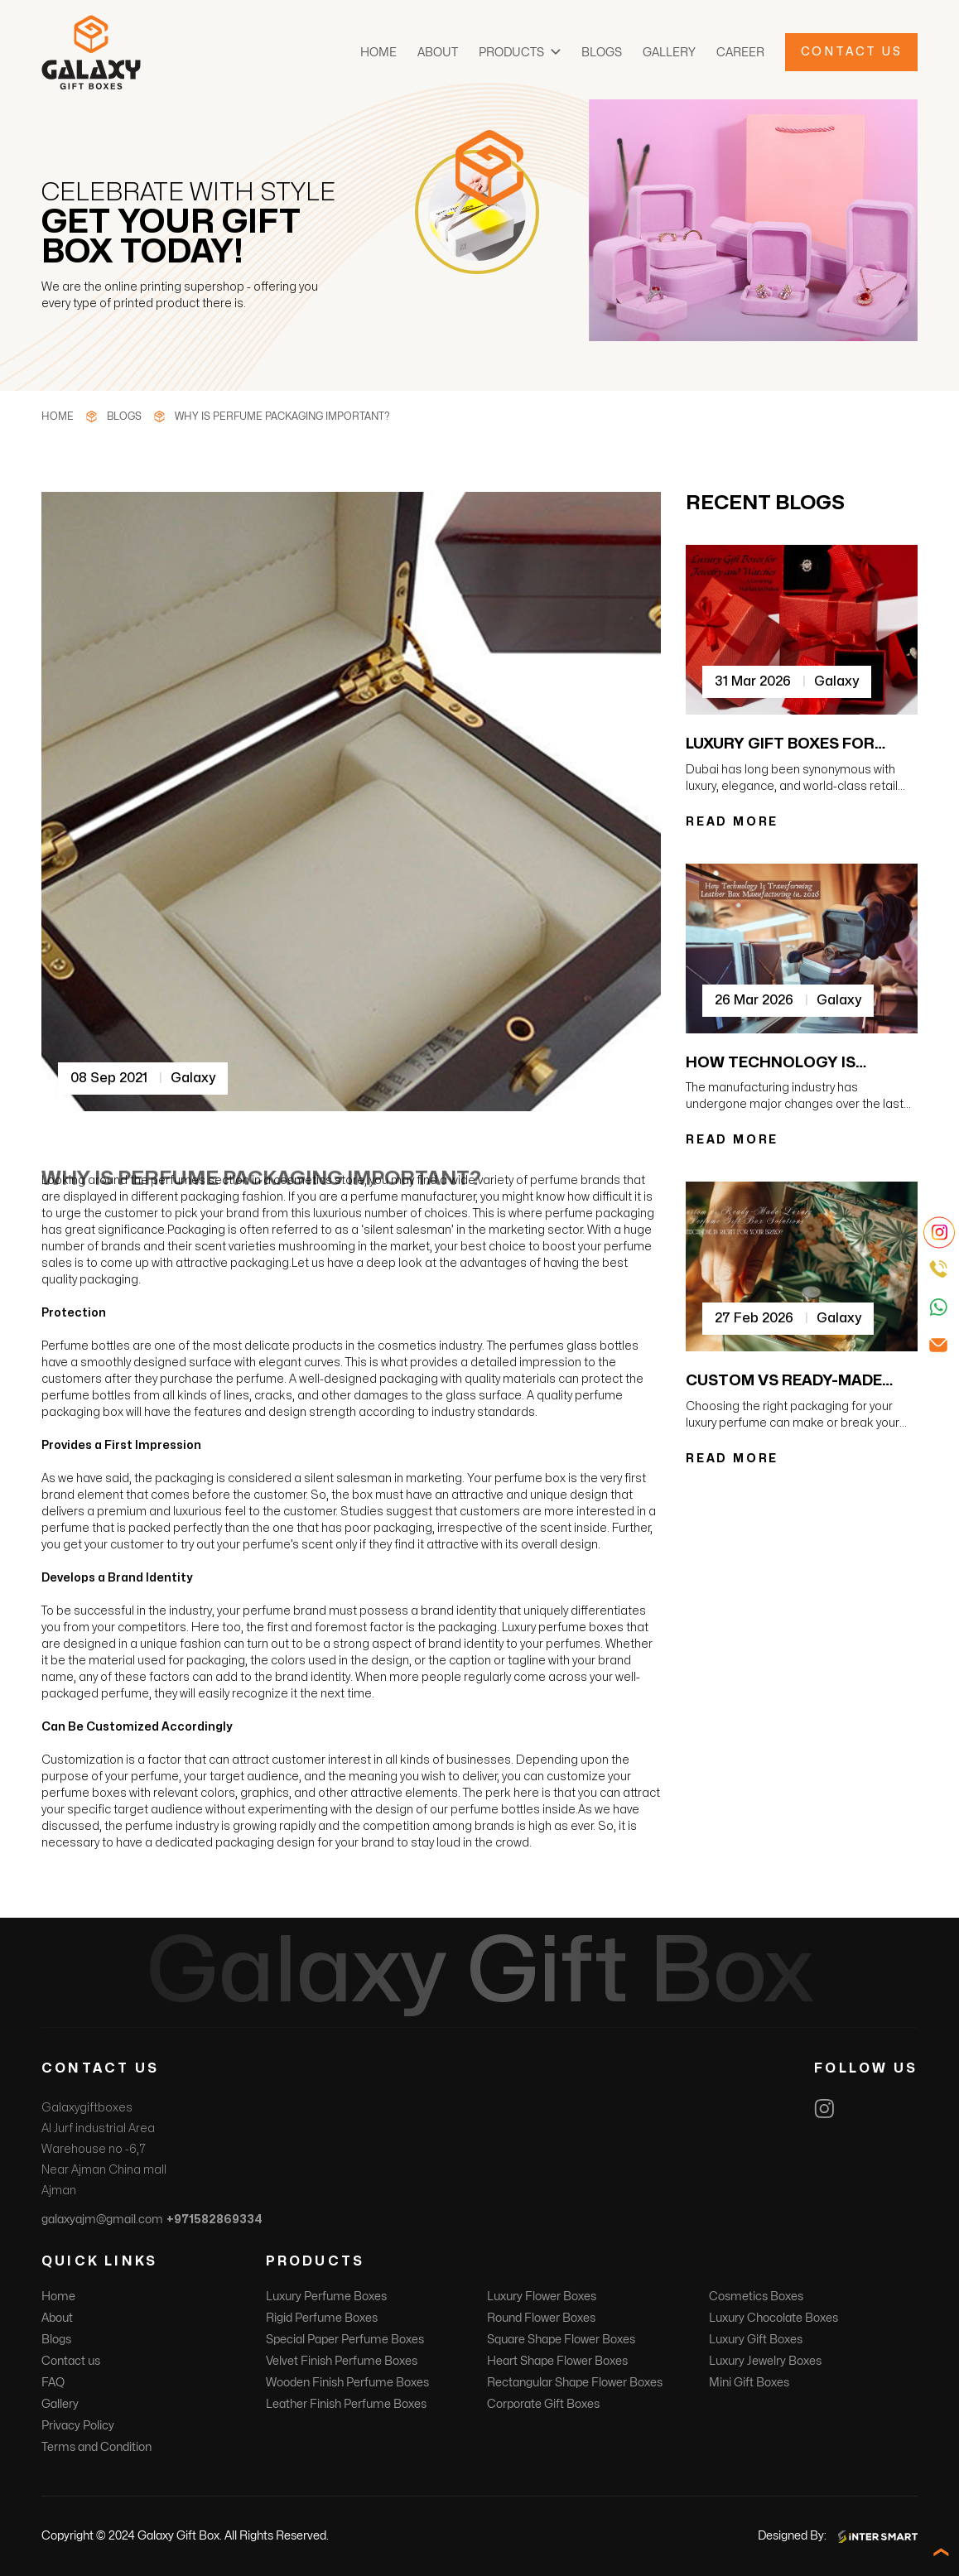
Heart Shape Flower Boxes (557, 2361)
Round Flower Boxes (541, 2318)
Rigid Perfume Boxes (322, 2318)
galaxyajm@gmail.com (102, 2219)
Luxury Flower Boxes (541, 2296)
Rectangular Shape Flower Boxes (575, 2382)
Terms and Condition (96, 2447)
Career (740, 52)
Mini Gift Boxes (749, 2382)
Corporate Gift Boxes (543, 2404)
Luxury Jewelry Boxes (765, 2361)
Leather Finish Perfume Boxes (346, 2404)
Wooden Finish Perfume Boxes (347, 2382)
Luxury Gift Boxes (755, 2339)
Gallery (669, 52)
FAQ (53, 2382)
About (437, 52)
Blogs (601, 52)
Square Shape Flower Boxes (561, 2339)
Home (378, 52)
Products (511, 52)
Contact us (70, 2361)
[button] (556, 52)
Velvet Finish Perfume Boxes (341, 2361)
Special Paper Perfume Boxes (345, 2339)
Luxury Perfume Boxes (326, 2296)
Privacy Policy (77, 2425)
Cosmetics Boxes (756, 2296)
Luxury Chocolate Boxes (773, 2318)
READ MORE (732, 821)
